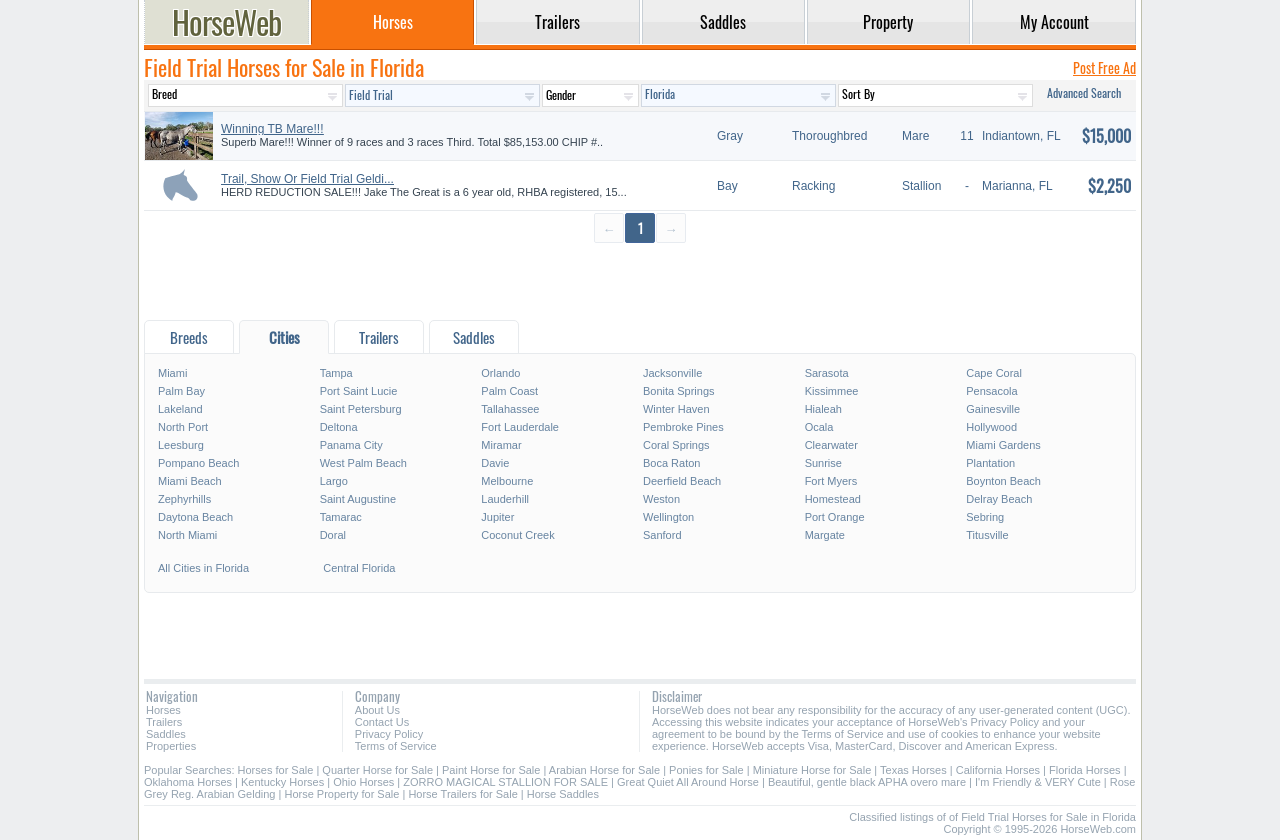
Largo (334, 481)
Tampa (336, 373)
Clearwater (831, 445)
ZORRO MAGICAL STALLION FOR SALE (505, 782)
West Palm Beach (363, 463)
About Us (377, 710)
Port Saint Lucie (359, 391)
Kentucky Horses (282, 782)
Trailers (164, 722)
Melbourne (507, 481)
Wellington (668, 517)
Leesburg (181, 445)
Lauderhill (505, 499)
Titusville (987, 535)
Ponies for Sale (706, 770)
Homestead (833, 499)
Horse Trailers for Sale (462, 794)
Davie (495, 463)
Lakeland (180, 409)
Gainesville (993, 409)
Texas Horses (913, 770)
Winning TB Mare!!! (272, 129)
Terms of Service (396, 746)
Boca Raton (671, 463)
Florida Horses (1085, 770)
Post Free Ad (1104, 67)
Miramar (501, 445)
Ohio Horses (363, 782)
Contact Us (382, 722)
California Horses (998, 770)
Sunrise (823, 463)
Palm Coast (509, 391)
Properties (171, 746)
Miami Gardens (1003, 445)
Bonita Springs (679, 391)
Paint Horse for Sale (491, 770)
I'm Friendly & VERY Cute (1038, 782)
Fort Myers (831, 481)
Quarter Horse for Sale (377, 770)
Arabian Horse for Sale (604, 770)
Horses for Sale (276, 770)
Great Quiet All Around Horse (688, 782)
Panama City (351, 445)
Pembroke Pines (683, 427)
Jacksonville (672, 373)
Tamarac (341, 517)
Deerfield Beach (682, 481)
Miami (172, 373)
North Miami (187, 535)
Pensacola (991, 391)
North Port (183, 427)
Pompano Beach (198, 463)
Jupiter (497, 517)
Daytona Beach (195, 517)
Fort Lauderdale (520, 427)
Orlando (500, 373)
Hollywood (991, 427)
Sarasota (827, 373)
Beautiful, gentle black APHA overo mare (867, 782)
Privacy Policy (389, 734)
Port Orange (835, 517)
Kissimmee (832, 391)
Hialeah (823, 409)
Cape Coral (994, 373)
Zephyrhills (184, 499)
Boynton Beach (1003, 481)
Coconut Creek (517, 535)
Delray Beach (999, 499)
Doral (333, 535)
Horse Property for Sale (341, 794)
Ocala (819, 427)
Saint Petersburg (361, 409)
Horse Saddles (563, 794)
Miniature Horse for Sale (812, 770)
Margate (825, 535)
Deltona (339, 427)
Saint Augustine (358, 499)
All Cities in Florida (203, 568)
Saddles (166, 734)
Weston (661, 499)
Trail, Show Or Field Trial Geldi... (307, 179)
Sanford (662, 535)
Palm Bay (181, 391)
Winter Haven (676, 409)
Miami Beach (190, 481)
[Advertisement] (640, 280)
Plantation (990, 463)
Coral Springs (676, 445)
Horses (163, 710)
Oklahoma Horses (188, 782)
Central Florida (359, 568)
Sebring (985, 517)
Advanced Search (1084, 92)
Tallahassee (510, 409)
